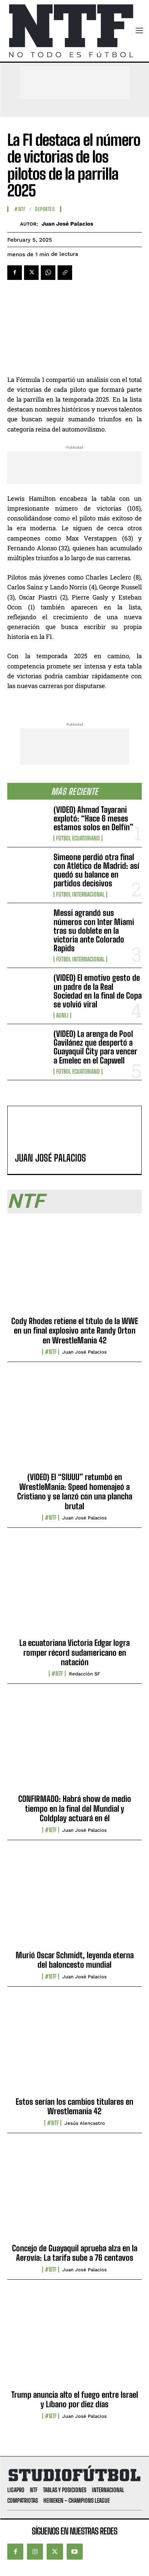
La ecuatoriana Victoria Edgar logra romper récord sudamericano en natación (74, 1652)
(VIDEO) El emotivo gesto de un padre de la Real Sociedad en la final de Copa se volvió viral (98, 991)
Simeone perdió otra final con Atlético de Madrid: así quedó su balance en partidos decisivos (96, 870)
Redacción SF (84, 1674)
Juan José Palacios (67, 223)
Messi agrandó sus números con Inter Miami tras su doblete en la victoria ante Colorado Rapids (94, 930)
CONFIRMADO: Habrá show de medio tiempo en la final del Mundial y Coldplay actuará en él (74, 1808)
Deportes (44, 209)
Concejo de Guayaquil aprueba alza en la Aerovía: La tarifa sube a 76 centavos (74, 2253)
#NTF (20, 209)
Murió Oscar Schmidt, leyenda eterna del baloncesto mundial (75, 1960)
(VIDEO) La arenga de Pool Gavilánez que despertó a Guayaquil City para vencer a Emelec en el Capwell (95, 1047)
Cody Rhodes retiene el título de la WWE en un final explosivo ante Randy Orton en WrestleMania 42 (74, 1330)
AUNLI (62, 1015)
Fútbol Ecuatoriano (78, 838)
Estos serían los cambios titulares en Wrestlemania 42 (74, 2106)
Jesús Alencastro (84, 2123)
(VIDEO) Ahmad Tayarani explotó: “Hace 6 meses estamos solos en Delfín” (93, 818)
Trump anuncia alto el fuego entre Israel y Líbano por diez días (74, 2399)
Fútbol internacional (80, 894)
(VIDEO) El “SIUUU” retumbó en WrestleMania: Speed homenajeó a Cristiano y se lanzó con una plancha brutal (74, 1491)
